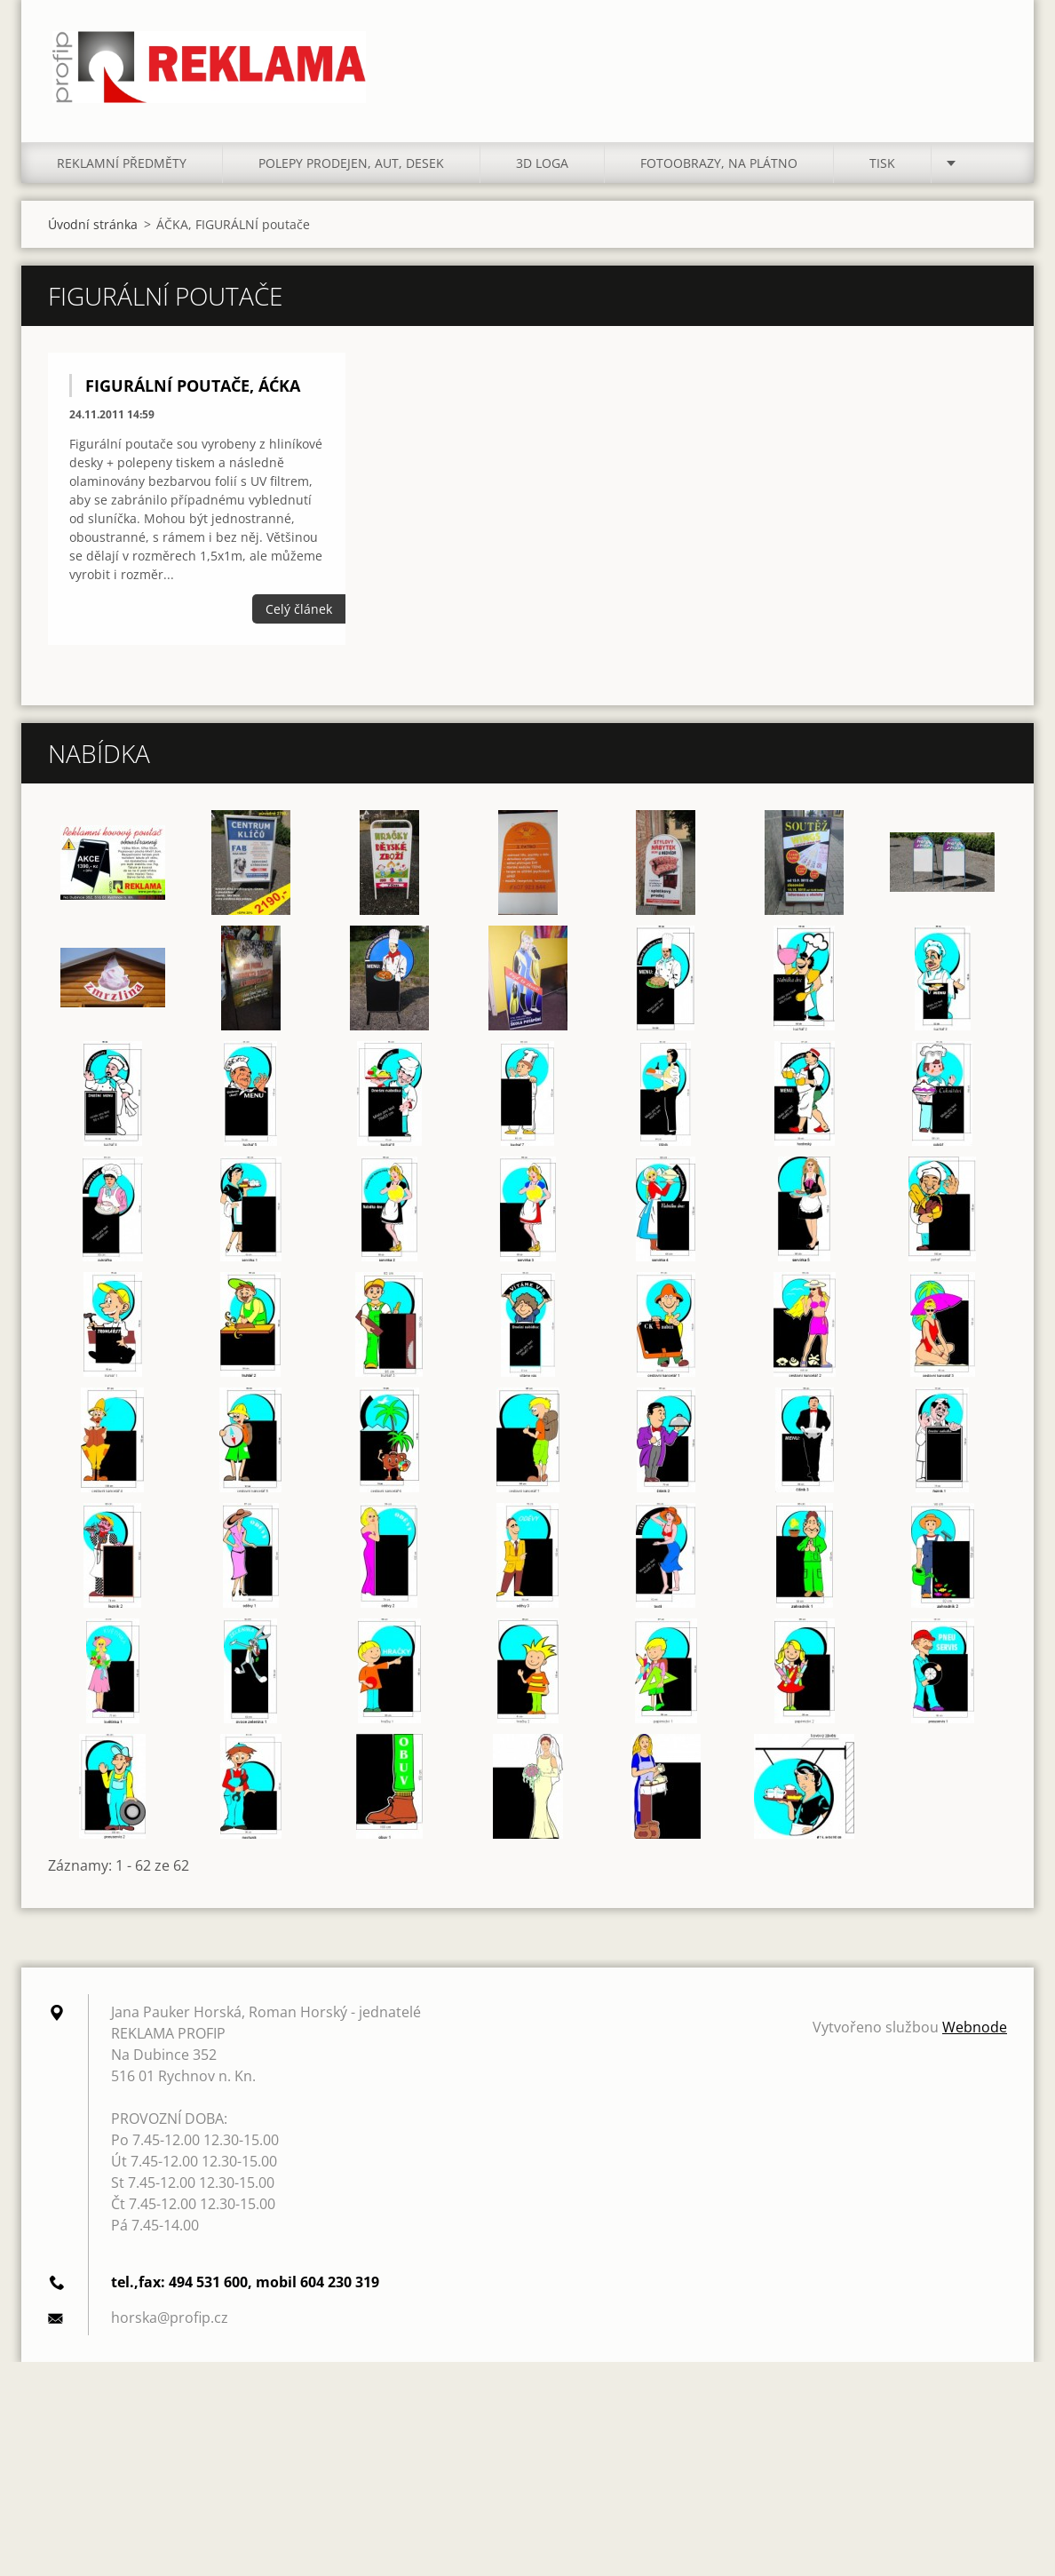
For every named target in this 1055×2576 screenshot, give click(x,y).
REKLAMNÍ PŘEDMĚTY (121, 177)
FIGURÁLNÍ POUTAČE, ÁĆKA (192, 399)
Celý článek (299, 623)
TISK (882, 177)
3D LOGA (542, 177)
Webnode (974, 2041)
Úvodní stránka (93, 238)
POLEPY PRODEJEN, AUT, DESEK (351, 177)
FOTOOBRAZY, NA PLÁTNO (718, 177)
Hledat (987, 52)
